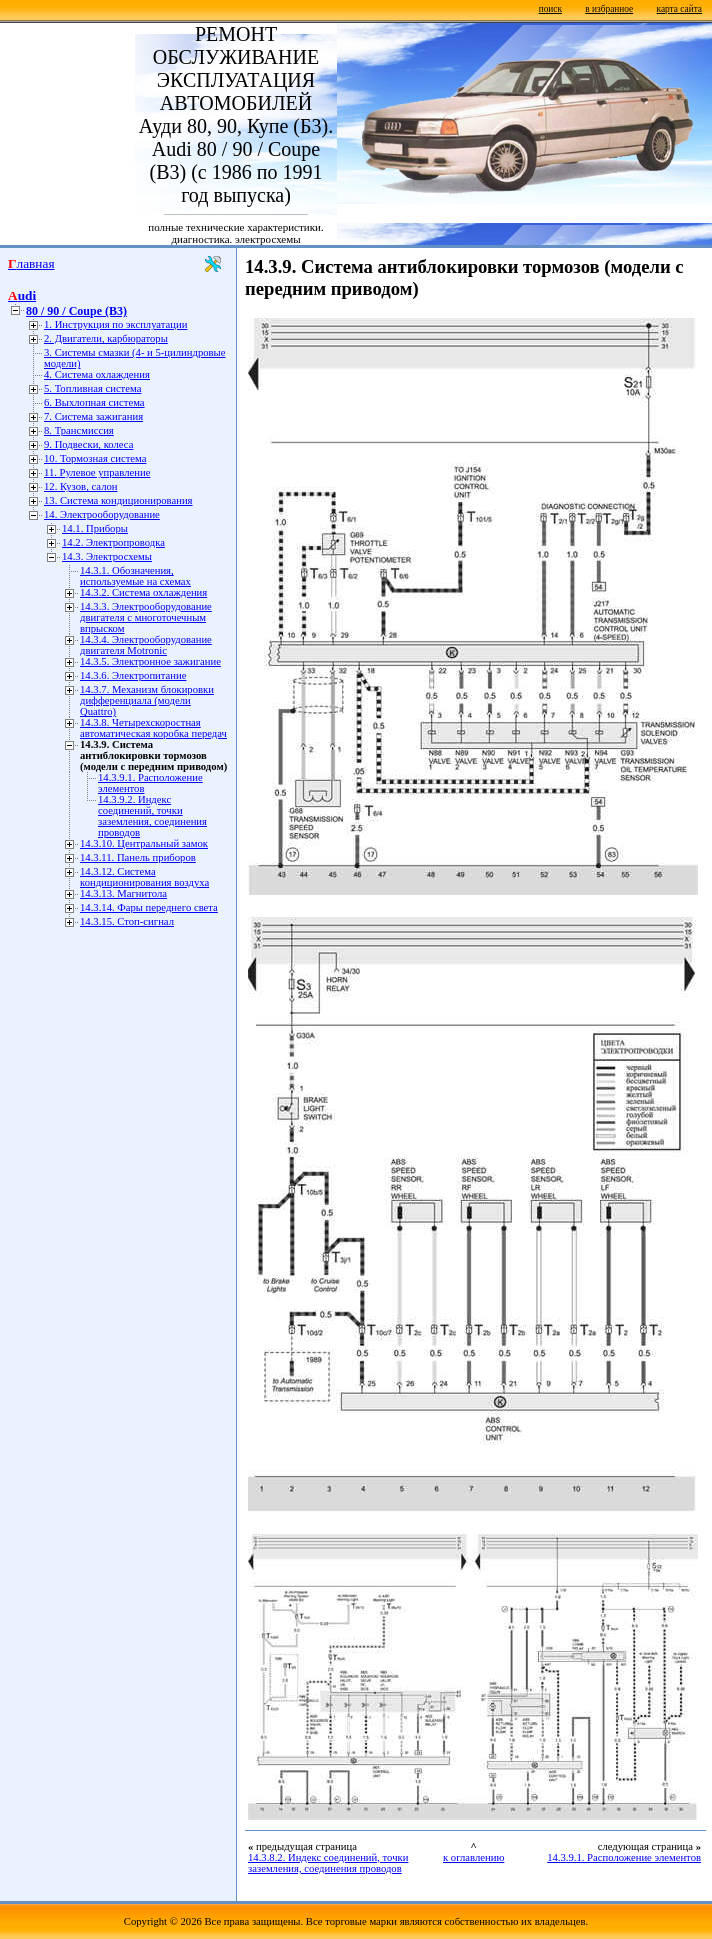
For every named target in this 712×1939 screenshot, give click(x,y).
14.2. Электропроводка (113, 542)
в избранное (609, 9)
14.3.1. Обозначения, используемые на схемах (135, 576)
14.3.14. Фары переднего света (149, 907)
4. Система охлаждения (97, 374)
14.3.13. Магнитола (123, 893)
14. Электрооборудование (102, 514)
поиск (550, 9)
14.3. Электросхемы (107, 556)
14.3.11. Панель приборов (138, 857)
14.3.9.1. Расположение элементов (624, 1857)
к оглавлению (473, 1857)
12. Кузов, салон (81, 486)
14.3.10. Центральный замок (144, 843)
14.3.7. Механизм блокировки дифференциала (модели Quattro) (147, 700)
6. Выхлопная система (94, 402)
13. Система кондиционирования (118, 500)
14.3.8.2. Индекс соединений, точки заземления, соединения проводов (328, 1863)
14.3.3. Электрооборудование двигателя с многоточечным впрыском (146, 617)
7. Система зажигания (93, 416)
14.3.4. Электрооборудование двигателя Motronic (146, 645)
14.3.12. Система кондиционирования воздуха (144, 877)
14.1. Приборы (95, 528)
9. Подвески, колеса (88, 444)
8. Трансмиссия (79, 430)
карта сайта (679, 9)
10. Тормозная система (95, 458)
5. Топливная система (92, 388)
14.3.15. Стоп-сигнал (127, 921)
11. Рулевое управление (97, 472)
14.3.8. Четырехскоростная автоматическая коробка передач (153, 728)
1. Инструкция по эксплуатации (115, 324)
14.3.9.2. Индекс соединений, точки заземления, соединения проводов (152, 816)
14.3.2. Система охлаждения (143, 592)
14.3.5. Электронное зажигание (150, 661)
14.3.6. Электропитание (133, 675)
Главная (31, 263)
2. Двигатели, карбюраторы (106, 338)
